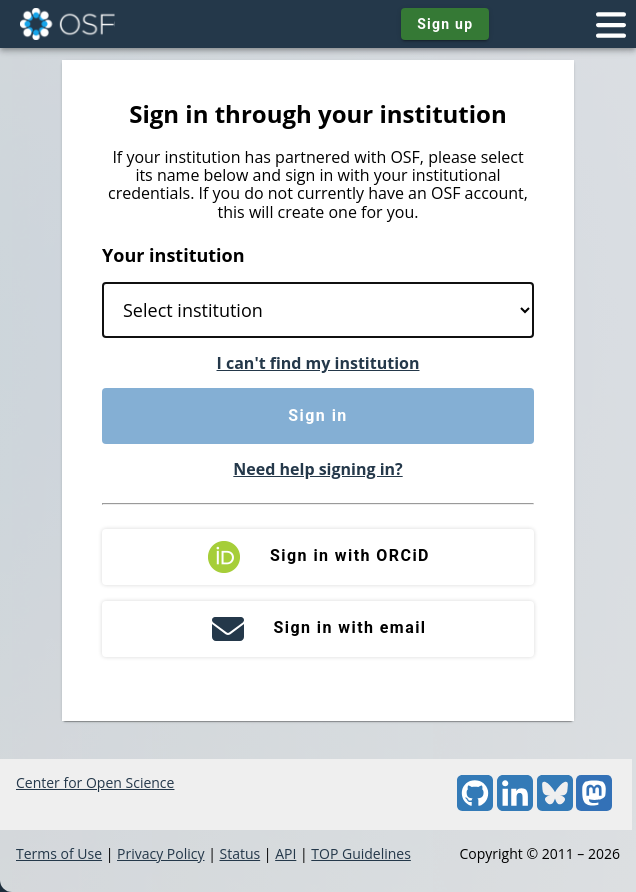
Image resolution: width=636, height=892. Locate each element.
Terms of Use (59, 853)
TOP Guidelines (361, 853)
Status (239, 853)
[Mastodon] (594, 805)
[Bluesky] (555, 805)
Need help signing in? (317, 469)
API (285, 853)
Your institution (173, 255)
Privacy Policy (160, 853)
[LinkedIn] (515, 805)
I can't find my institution (318, 363)
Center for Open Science (95, 782)
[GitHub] (475, 805)
